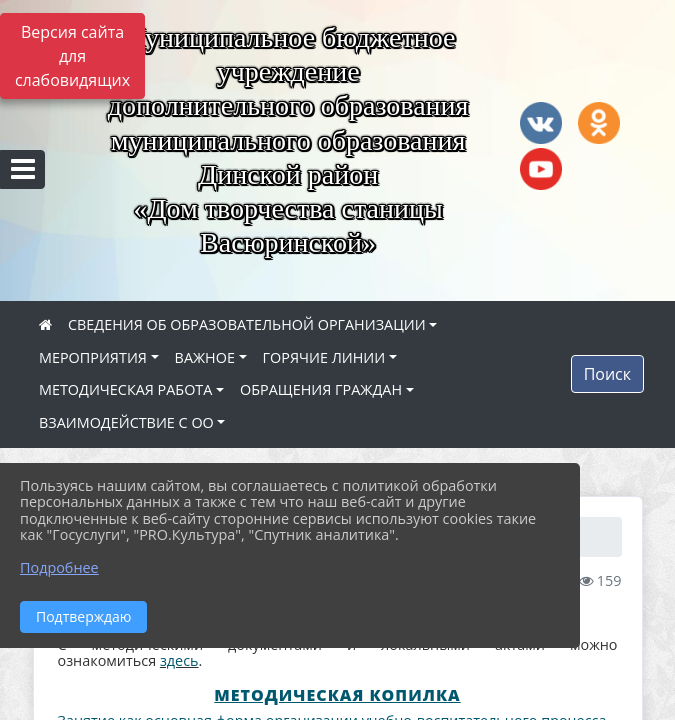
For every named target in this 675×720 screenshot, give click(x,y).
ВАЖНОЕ (205, 357)
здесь (179, 660)
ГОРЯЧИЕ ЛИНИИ (324, 357)
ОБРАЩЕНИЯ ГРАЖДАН (321, 389)
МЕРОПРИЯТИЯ (93, 357)
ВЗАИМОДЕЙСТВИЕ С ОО (126, 422)
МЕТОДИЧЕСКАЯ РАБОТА (125, 389)
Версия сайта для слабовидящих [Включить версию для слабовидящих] (72, 56)
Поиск (607, 374)
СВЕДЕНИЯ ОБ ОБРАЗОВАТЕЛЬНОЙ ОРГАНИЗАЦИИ (247, 324)
